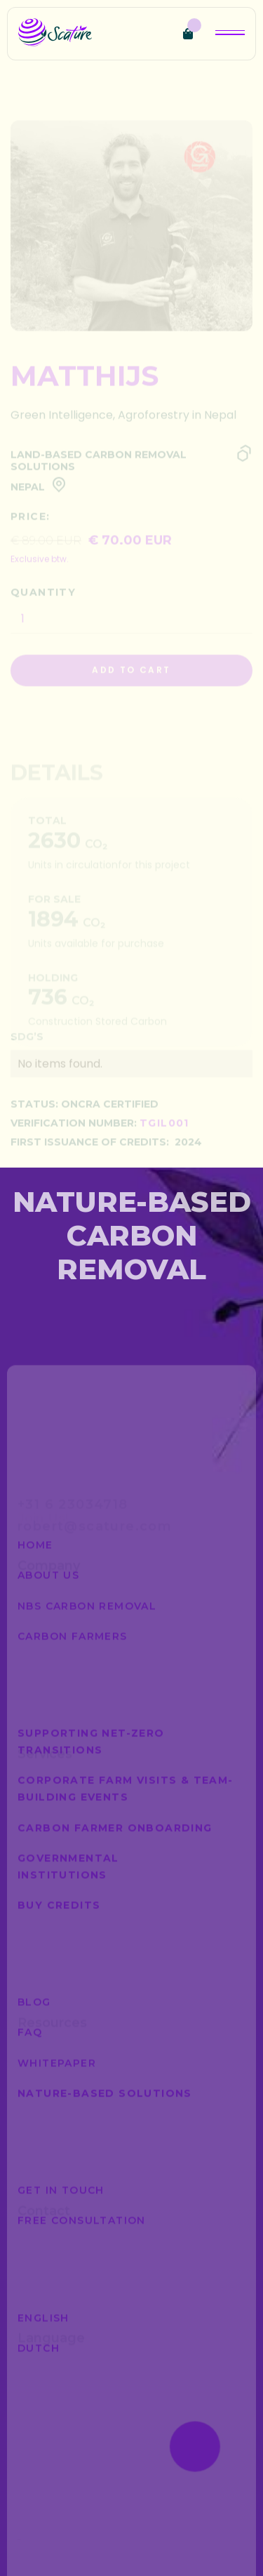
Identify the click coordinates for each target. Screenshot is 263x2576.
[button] (192, 33)
